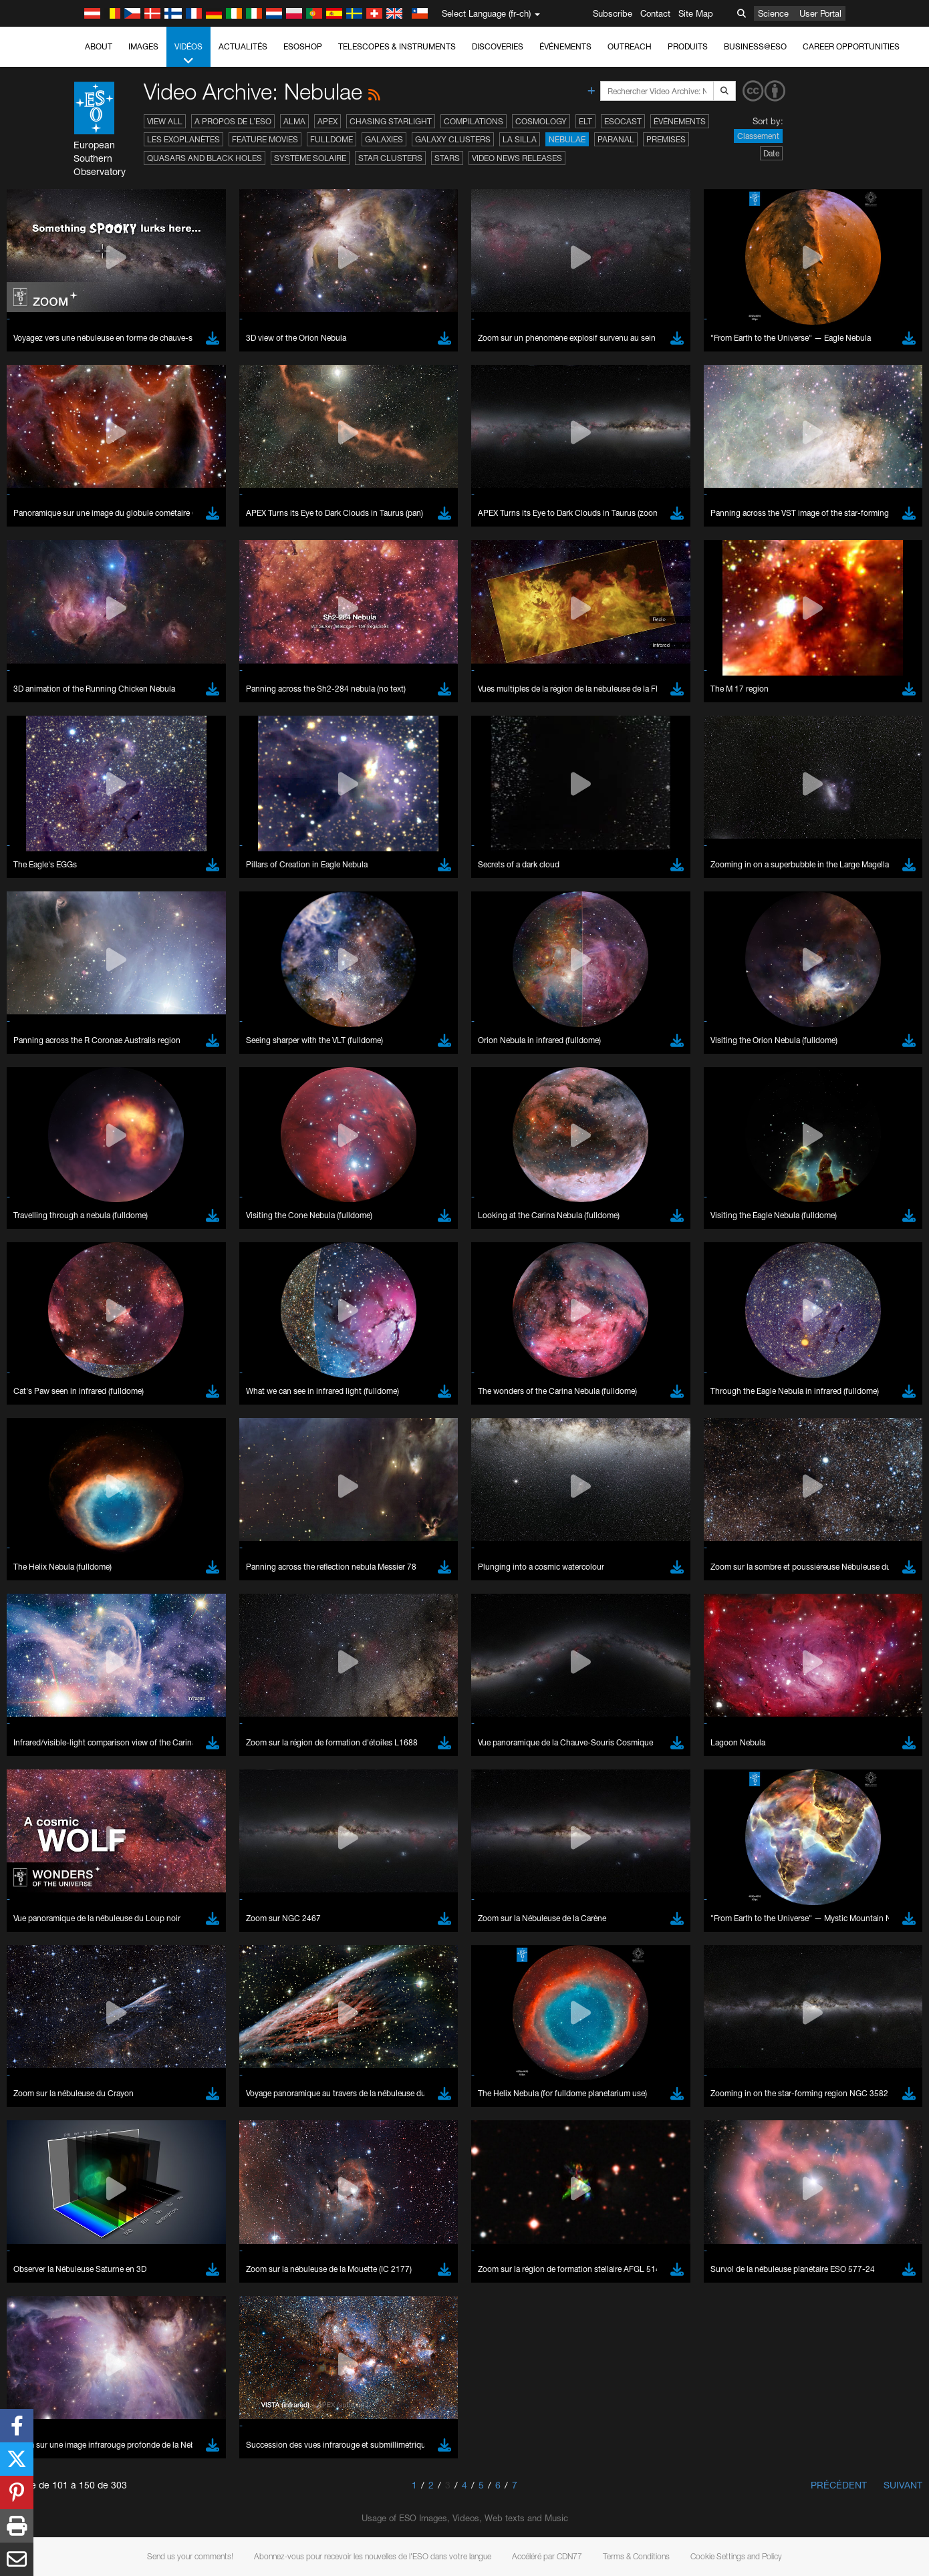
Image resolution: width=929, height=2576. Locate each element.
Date (771, 153)
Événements (565, 46)
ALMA (294, 121)
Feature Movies (265, 139)
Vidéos (188, 54)
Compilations (473, 121)
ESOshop (302, 46)
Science (773, 13)
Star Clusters (390, 158)
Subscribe (612, 13)
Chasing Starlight (391, 121)
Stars (447, 158)
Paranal (616, 139)
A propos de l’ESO (232, 121)
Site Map (695, 13)
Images (143, 46)
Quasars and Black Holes (204, 158)
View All (164, 121)
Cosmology (541, 121)
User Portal (820, 13)
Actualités (243, 46)
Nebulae (567, 139)
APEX (327, 121)
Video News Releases (517, 158)
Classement (758, 136)
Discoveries (497, 46)
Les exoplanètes (183, 139)
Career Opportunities (851, 46)
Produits (688, 46)
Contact (655, 13)
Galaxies (384, 139)
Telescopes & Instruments (397, 46)
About (98, 46)
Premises (666, 139)
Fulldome (331, 139)
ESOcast (623, 121)
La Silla (520, 139)
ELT (585, 121)
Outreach (630, 46)
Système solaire (310, 158)
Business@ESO (755, 46)
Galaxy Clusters (453, 139)
